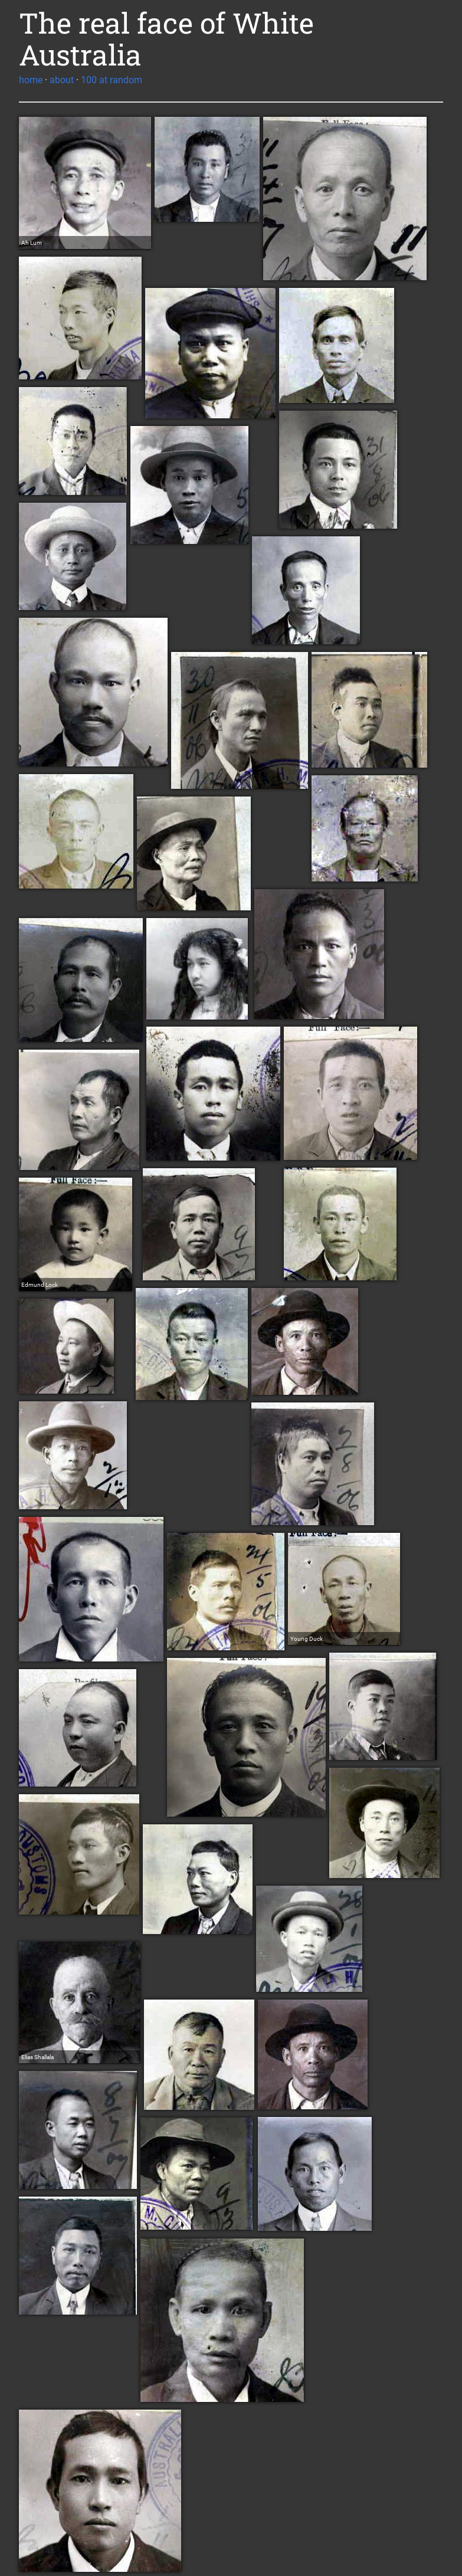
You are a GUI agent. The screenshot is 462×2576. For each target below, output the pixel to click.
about (62, 80)
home (30, 80)
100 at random (111, 80)
